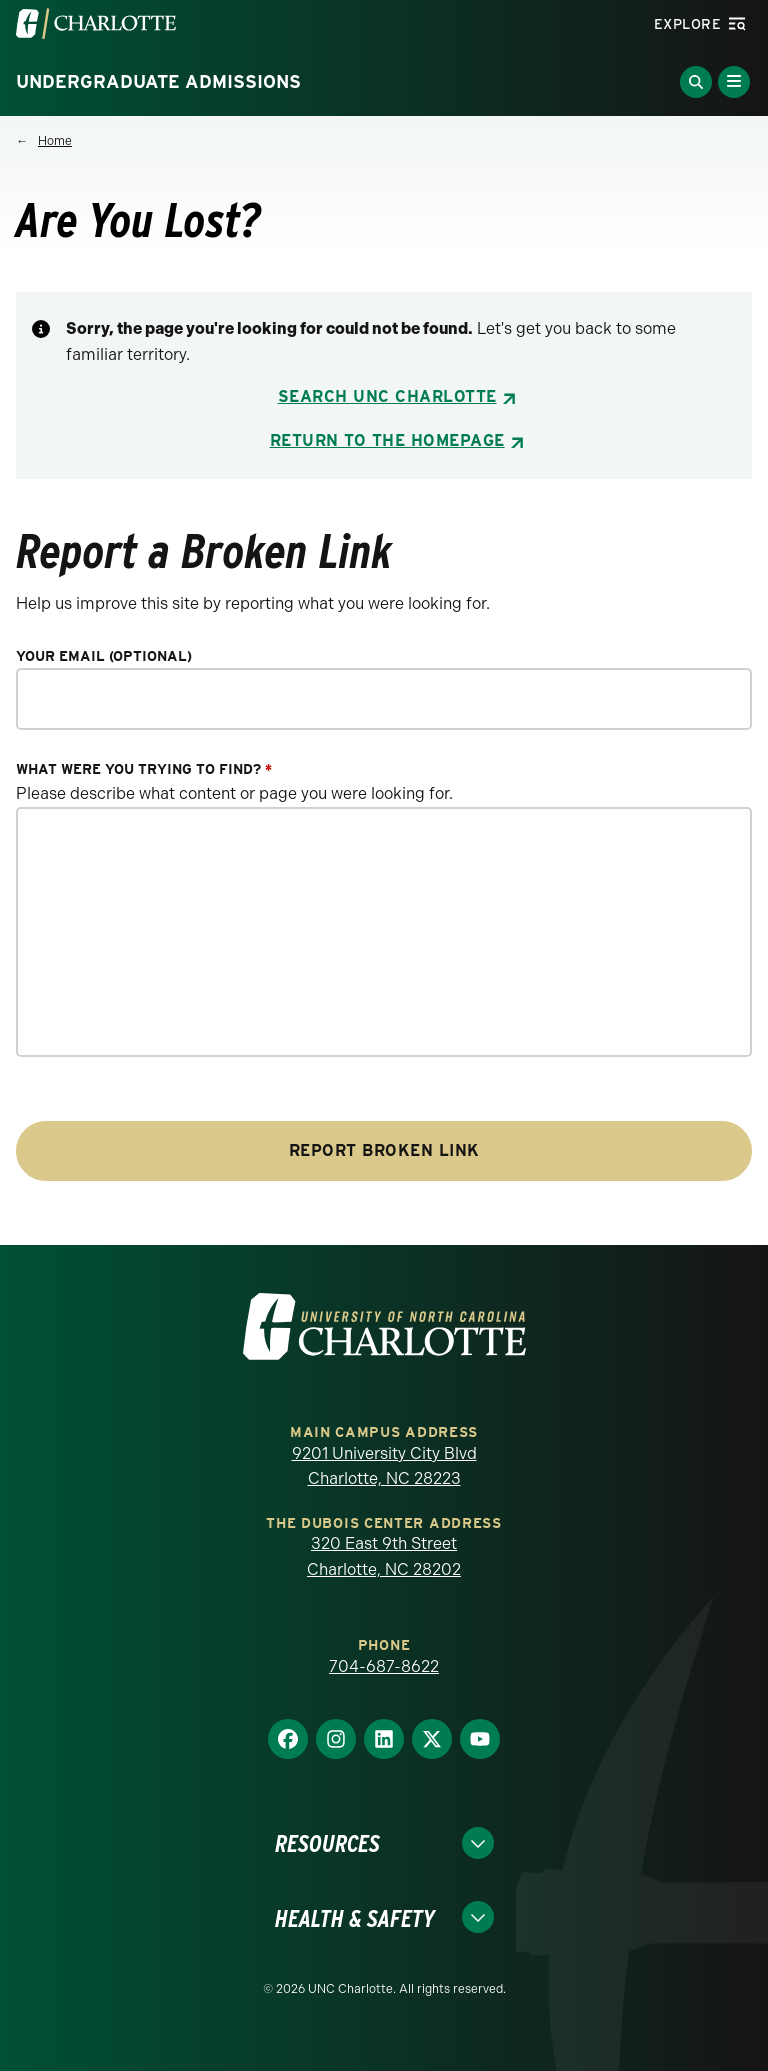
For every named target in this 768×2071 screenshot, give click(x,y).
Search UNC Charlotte (387, 396)
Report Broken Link (384, 1150)
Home (55, 141)
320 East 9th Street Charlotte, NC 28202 (384, 1556)
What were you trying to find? (144, 769)
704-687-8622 (384, 1666)
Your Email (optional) (104, 656)
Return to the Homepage (387, 440)
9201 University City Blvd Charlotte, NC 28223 (384, 1466)
